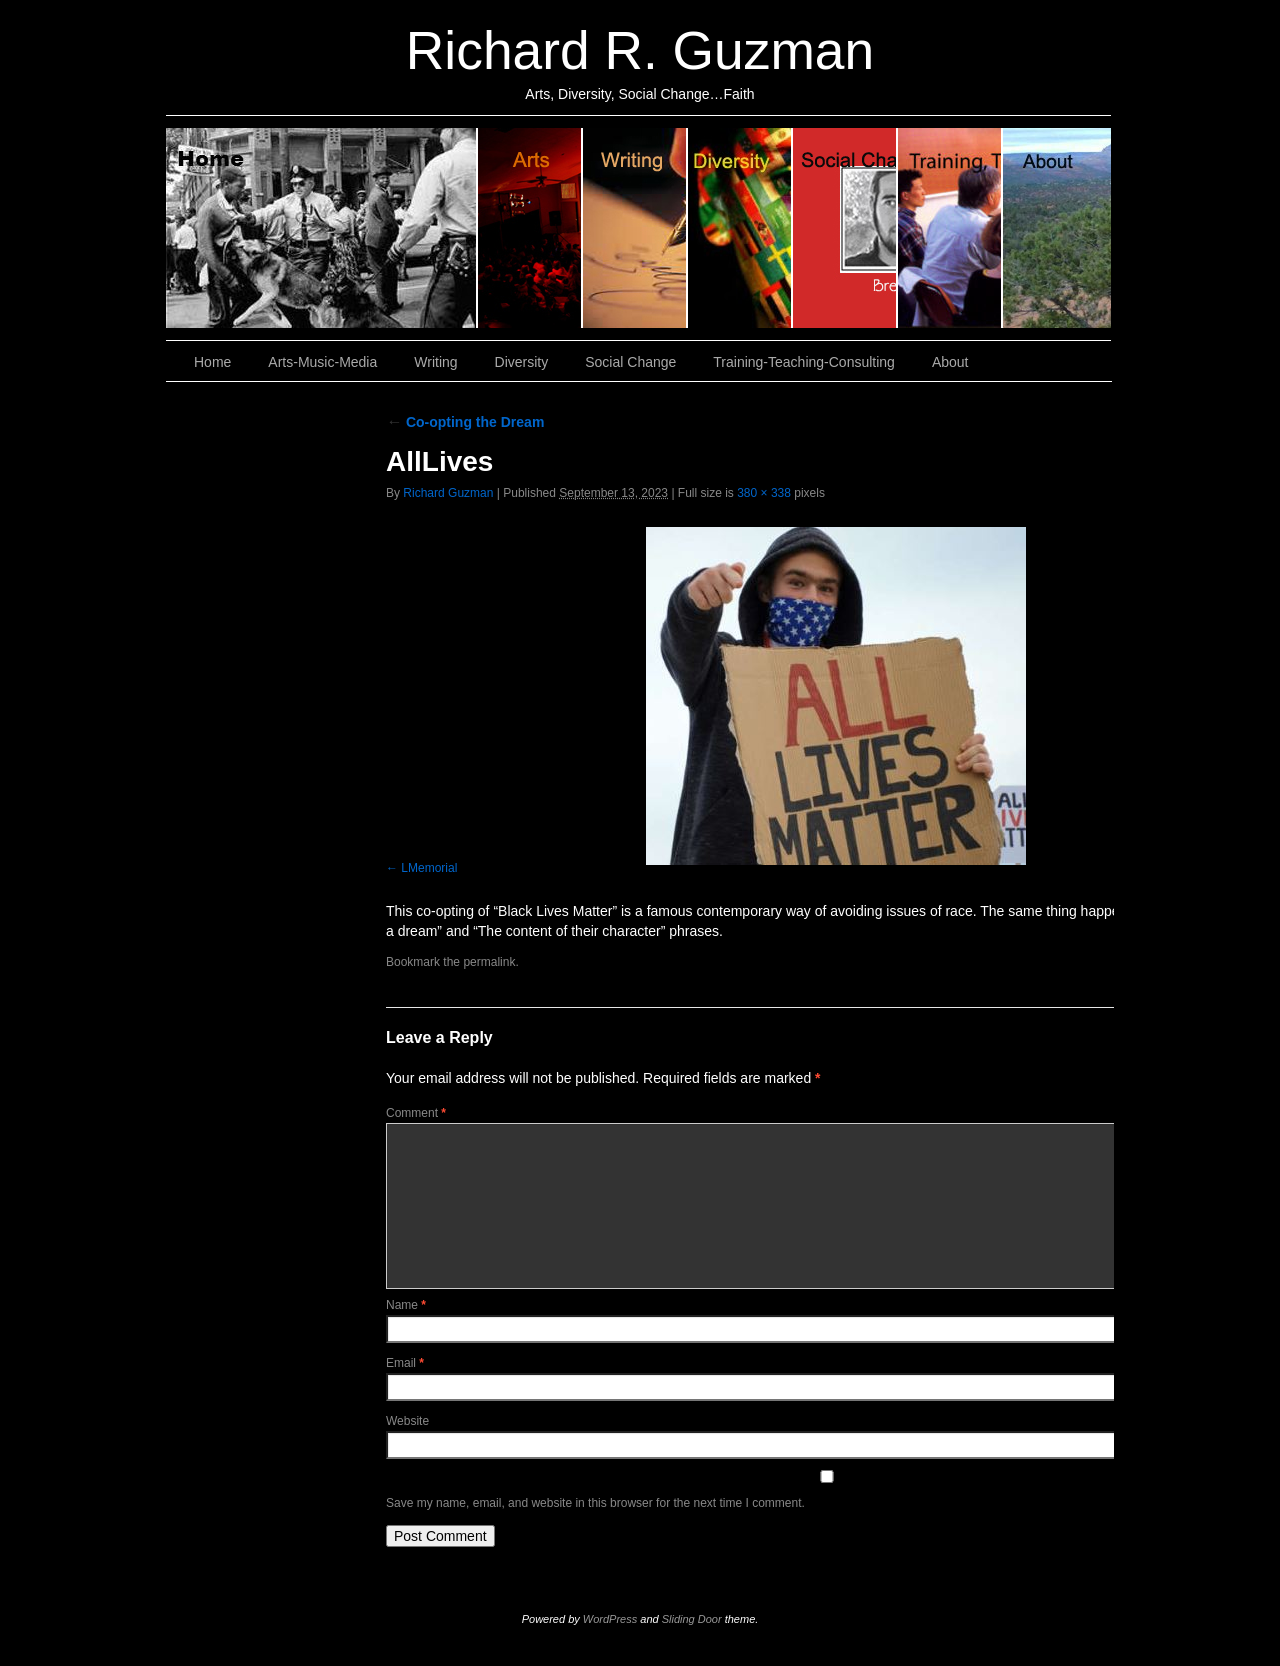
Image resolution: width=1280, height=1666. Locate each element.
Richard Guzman (448, 493)
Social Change (845, 228)
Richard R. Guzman (640, 50)
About (1057, 228)
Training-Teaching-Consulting (804, 362)
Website (407, 1421)
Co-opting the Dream (465, 422)
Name (406, 1305)
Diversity (740, 228)
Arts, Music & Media (530, 228)
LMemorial (429, 868)
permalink (489, 962)
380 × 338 (764, 493)
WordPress (610, 1619)
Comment (416, 1113)
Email (405, 1363)
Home (322, 228)
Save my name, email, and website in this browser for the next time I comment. (595, 1503)
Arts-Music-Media (322, 362)
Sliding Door (692, 1619)
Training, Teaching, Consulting (950, 228)
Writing (635, 228)
